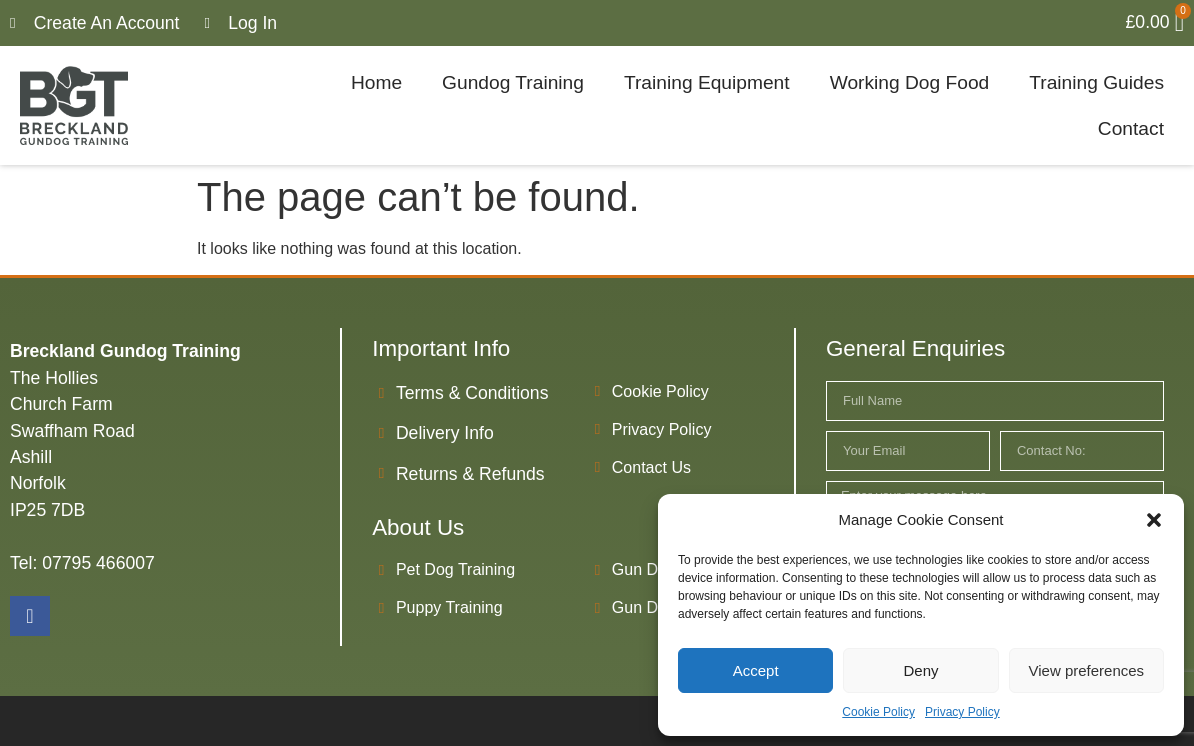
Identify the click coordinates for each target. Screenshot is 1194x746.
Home (376, 82)
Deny (920, 670)
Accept (756, 670)
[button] (1154, 520)
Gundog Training (513, 82)
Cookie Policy (878, 712)
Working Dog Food (910, 82)
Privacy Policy (962, 712)
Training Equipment (707, 82)
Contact (1131, 128)
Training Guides (1096, 82)
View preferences (1087, 670)
